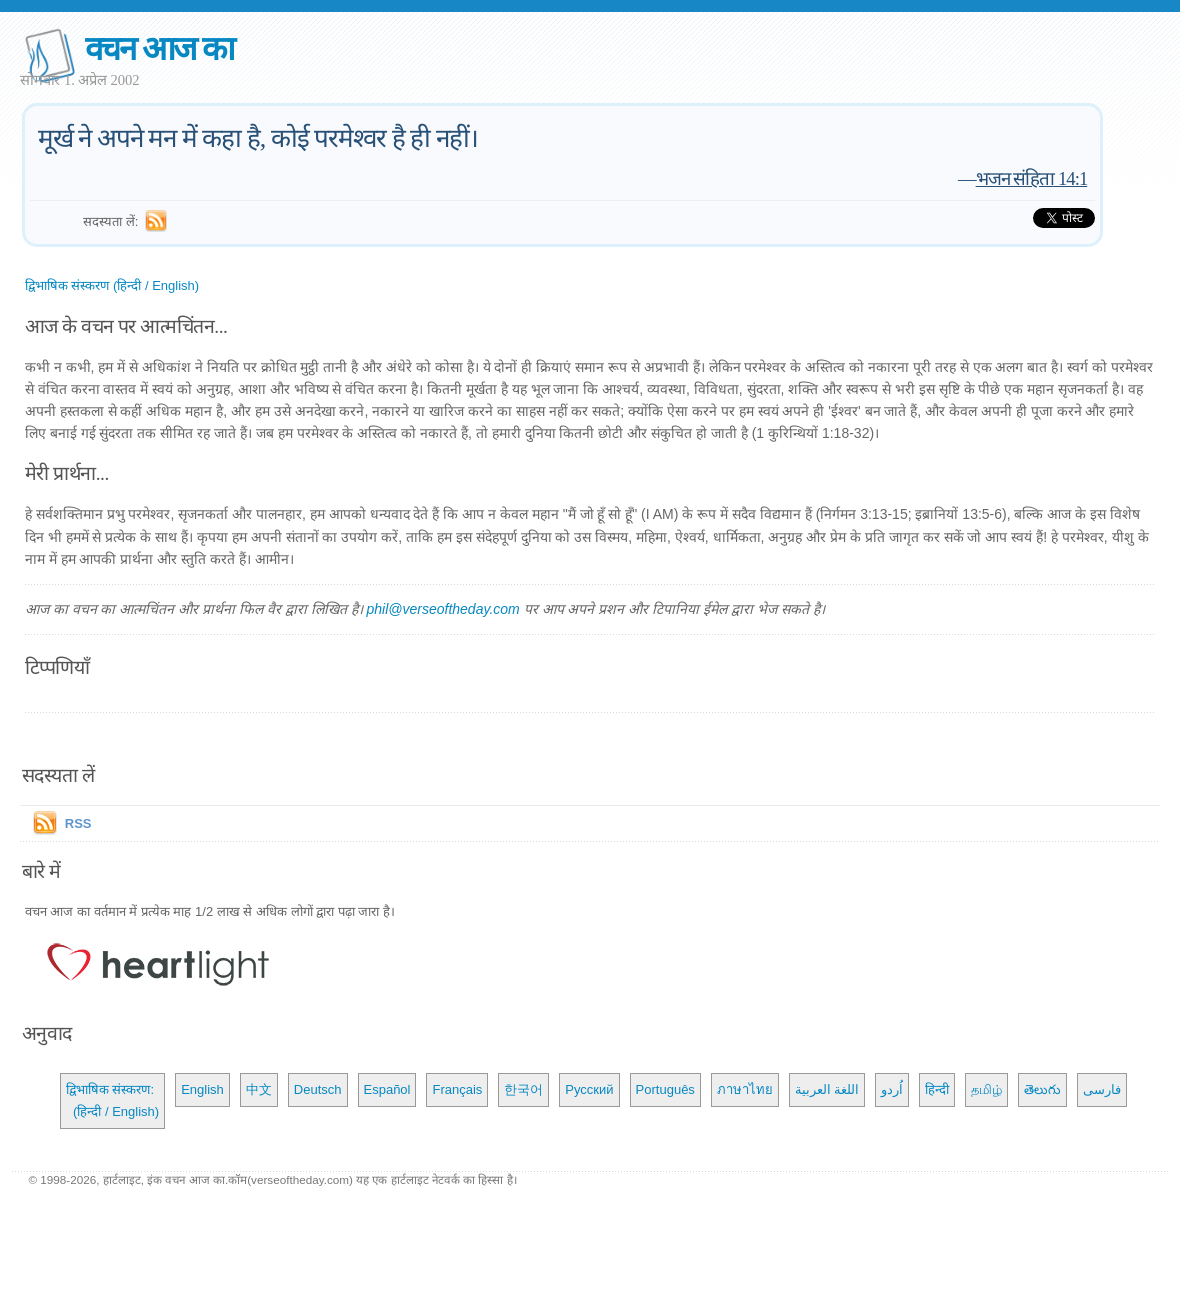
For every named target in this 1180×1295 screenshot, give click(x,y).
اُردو (892, 1089)
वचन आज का (159, 48)
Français (457, 1089)
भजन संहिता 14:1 (1032, 178)
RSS (78, 823)
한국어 (523, 1089)
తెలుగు (1042, 1089)
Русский (589, 1089)
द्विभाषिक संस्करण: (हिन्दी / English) (112, 1100)
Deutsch (318, 1089)
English (202, 1089)
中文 (259, 1089)
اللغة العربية (827, 1089)
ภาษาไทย (745, 1089)
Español (387, 1089)
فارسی (1102, 1089)
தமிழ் (986, 1089)
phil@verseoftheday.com (442, 609)
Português (665, 1089)
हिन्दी (937, 1089)
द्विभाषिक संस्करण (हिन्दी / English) (112, 285)
